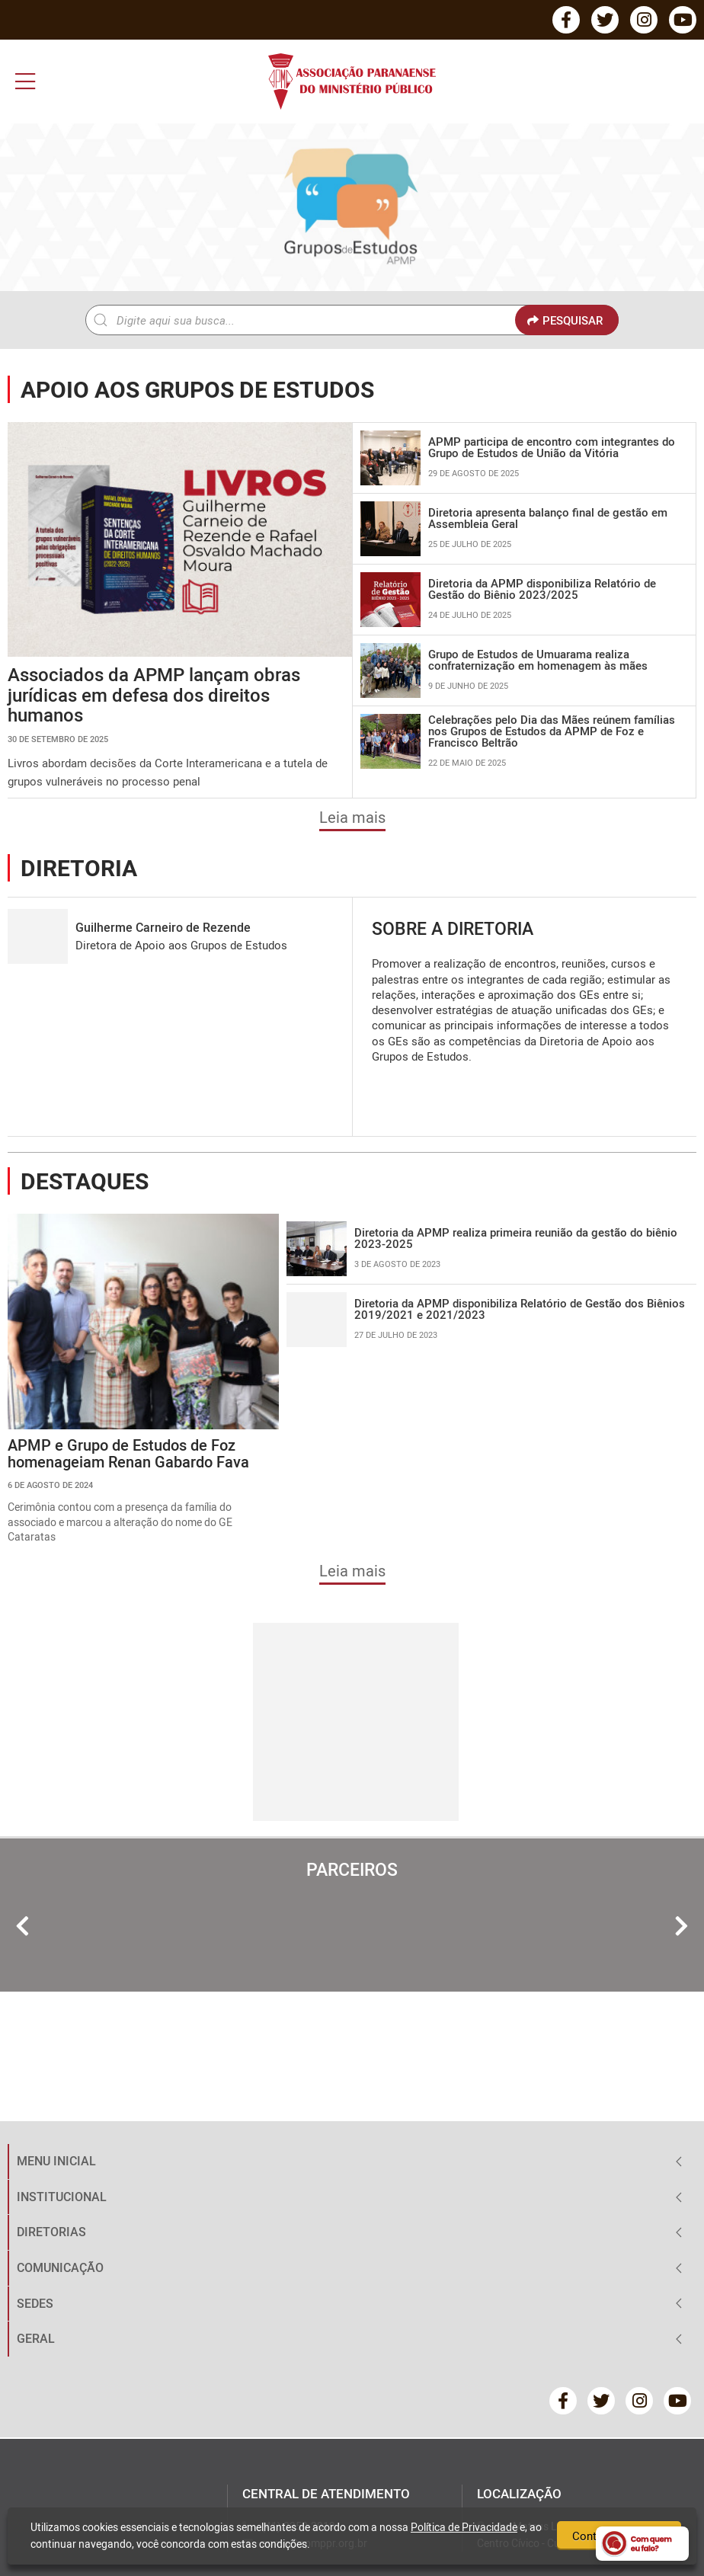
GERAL (36, 2338)
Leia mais (352, 817)
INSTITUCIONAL (62, 2196)
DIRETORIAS (51, 2231)
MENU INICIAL (56, 2160)
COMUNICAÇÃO (60, 2267)
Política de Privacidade (464, 2527)
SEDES (35, 2303)
